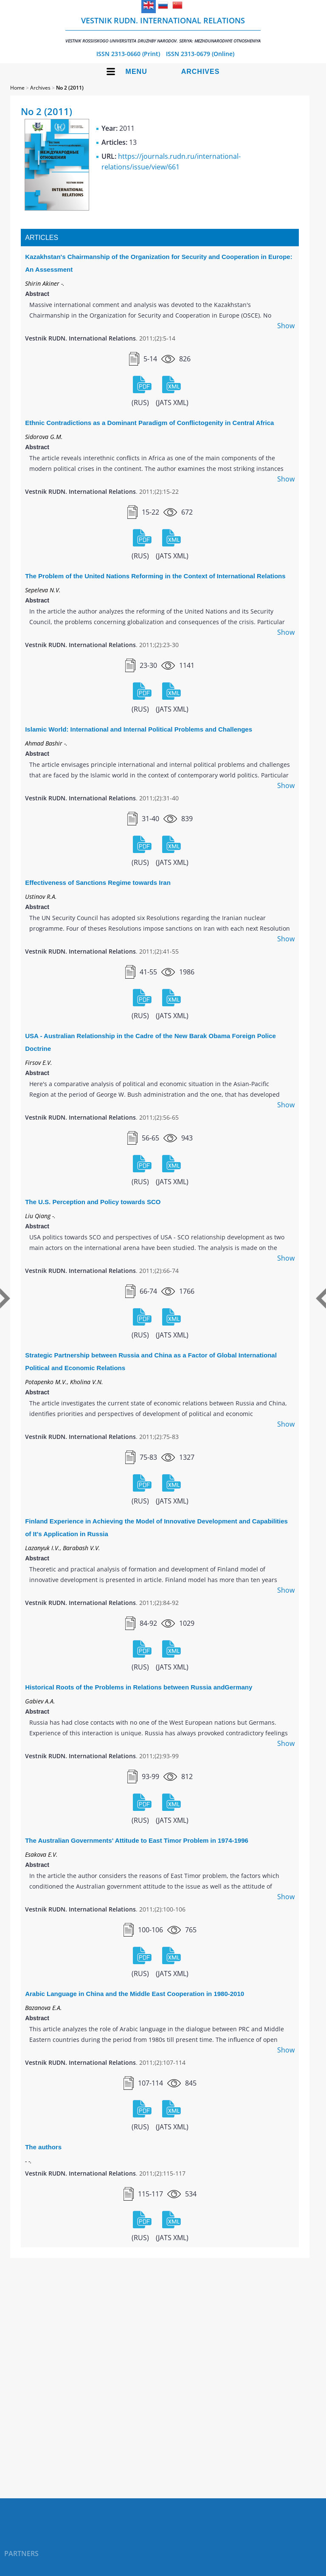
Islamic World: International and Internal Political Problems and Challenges (138, 729)
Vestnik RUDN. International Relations (163, 29)
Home (17, 87)
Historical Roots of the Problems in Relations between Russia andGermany (138, 1687)
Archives (200, 71)
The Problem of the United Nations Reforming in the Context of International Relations (155, 576)
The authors (43, 2147)
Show (286, 325)
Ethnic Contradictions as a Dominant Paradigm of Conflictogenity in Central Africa (149, 422)
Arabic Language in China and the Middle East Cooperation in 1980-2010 (134, 1993)
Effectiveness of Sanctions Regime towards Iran (98, 882)
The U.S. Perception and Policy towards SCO (92, 1201)
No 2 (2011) (70, 87)
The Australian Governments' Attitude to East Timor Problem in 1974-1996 (136, 1840)
